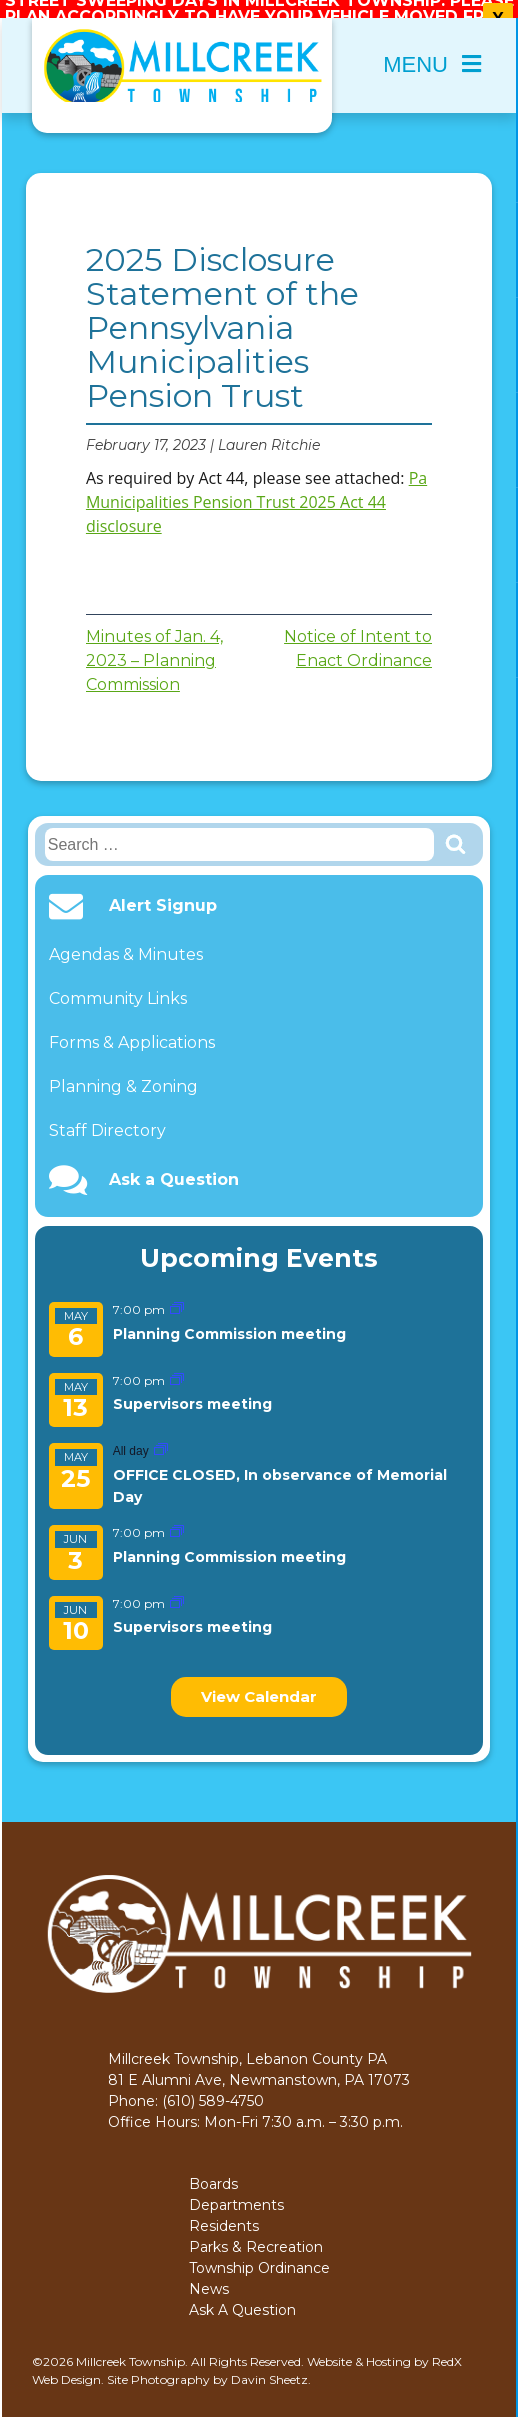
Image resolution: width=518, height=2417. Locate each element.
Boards (213, 2170)
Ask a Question (174, 1166)
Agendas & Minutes (126, 940)
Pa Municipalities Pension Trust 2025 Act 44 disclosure (256, 488)
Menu (432, 50)
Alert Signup (163, 892)
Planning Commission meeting (229, 1319)
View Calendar (259, 1682)
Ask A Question (242, 2296)
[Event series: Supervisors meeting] (177, 1365)
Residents (224, 2212)
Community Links (118, 984)
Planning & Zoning (123, 1072)
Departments (236, 2191)
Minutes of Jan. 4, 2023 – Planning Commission (154, 646)
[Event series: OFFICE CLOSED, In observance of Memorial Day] (161, 1436)
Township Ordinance (259, 2254)
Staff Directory (107, 1116)
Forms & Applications (132, 1028)
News (209, 2275)
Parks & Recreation (256, 2233)
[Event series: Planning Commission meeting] (177, 1295)
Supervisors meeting (192, 1390)
